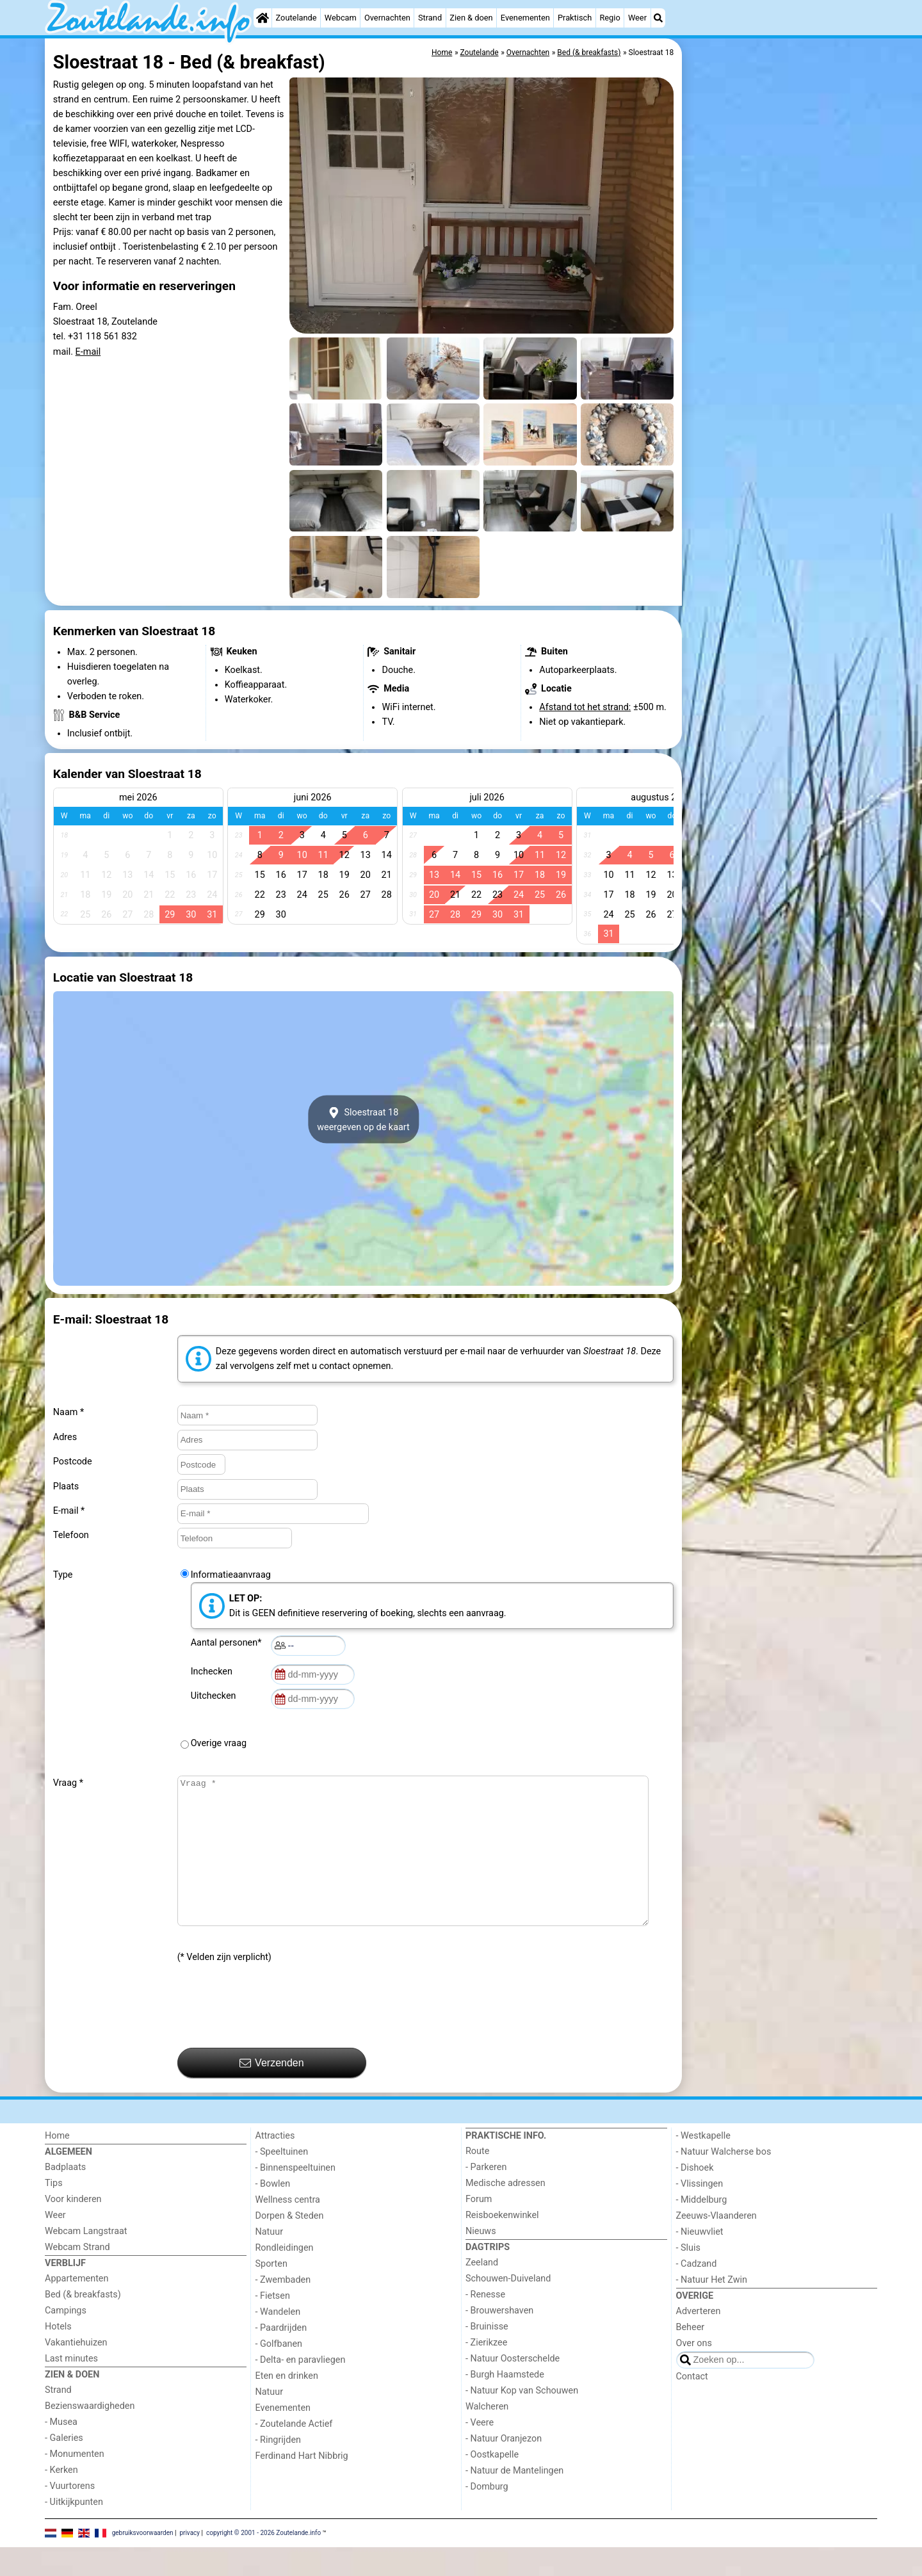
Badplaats (65, 2196)
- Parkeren (485, 2196)
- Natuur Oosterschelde (512, 2387)
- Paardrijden (281, 2356)
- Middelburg (701, 2228)
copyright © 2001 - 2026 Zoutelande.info (263, 2560)
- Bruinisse (486, 2355)
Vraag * (68, 1783)
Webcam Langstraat (86, 2260)
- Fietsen (272, 2324)
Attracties (275, 2164)
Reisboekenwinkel (502, 2244)
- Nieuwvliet (700, 2260)
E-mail (88, 351)
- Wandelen (278, 2340)
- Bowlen (273, 2212)
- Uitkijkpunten (74, 2530)
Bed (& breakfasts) (83, 2323)
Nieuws (480, 2260)
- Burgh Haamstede (504, 2403)
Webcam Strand (77, 2276)
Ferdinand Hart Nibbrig (301, 2484)
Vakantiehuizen (76, 2371)
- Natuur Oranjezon (503, 2467)
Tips (54, 2212)
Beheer (690, 2356)
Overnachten (387, 17)
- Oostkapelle (492, 2483)
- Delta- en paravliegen (300, 2388)
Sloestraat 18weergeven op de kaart (363, 1119)
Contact (692, 2405)
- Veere (479, 2451)
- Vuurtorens (70, 2514)
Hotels (58, 2355)
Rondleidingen (284, 2276)
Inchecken (214, 1671)
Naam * (68, 1412)
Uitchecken (216, 1695)
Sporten (271, 2292)
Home (57, 2164)
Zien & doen (470, 17)
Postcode (72, 1461)
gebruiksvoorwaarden (143, 2560)
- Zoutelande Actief (294, 2452)
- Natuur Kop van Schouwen (521, 2419)
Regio (609, 17)
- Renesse (485, 2323)
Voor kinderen (73, 2228)
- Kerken (61, 2498)
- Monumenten (74, 2482)
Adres (65, 1437)
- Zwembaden (283, 2308)
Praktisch (575, 17)
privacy (189, 2560)
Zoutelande (296, 17)
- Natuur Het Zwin (712, 2308)
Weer (637, 17)
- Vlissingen (700, 2212)
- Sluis (688, 2276)
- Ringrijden (278, 2468)
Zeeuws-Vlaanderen (716, 2244)
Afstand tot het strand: (585, 707)
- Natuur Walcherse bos (724, 2180)
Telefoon (71, 1535)
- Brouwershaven (499, 2339)
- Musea (61, 2450)
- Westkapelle (703, 2164)
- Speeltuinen (282, 2180)
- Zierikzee (486, 2371)
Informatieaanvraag (231, 1574)
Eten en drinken (286, 2404)
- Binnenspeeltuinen (295, 2196)
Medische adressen (505, 2212)
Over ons (694, 2372)
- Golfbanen (279, 2372)
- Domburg (486, 2515)
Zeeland (481, 2291)
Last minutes (71, 2387)
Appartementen (76, 2307)
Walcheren (486, 2435)
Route (477, 2180)
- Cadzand (696, 2292)
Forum (478, 2228)
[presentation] (274, 2035)
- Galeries (64, 2466)
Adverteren (698, 2340)
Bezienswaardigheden (89, 2434)
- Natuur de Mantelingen (514, 2499)
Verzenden (271, 2092)
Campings (65, 2339)
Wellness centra (287, 2228)
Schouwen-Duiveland (508, 2307)
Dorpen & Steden (289, 2244)
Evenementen (525, 17)
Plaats (66, 1486)
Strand (430, 17)
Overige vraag (219, 1743)
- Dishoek (695, 2196)
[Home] (262, 18)
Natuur (269, 2260)
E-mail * (69, 1510)
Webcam (341, 17)
